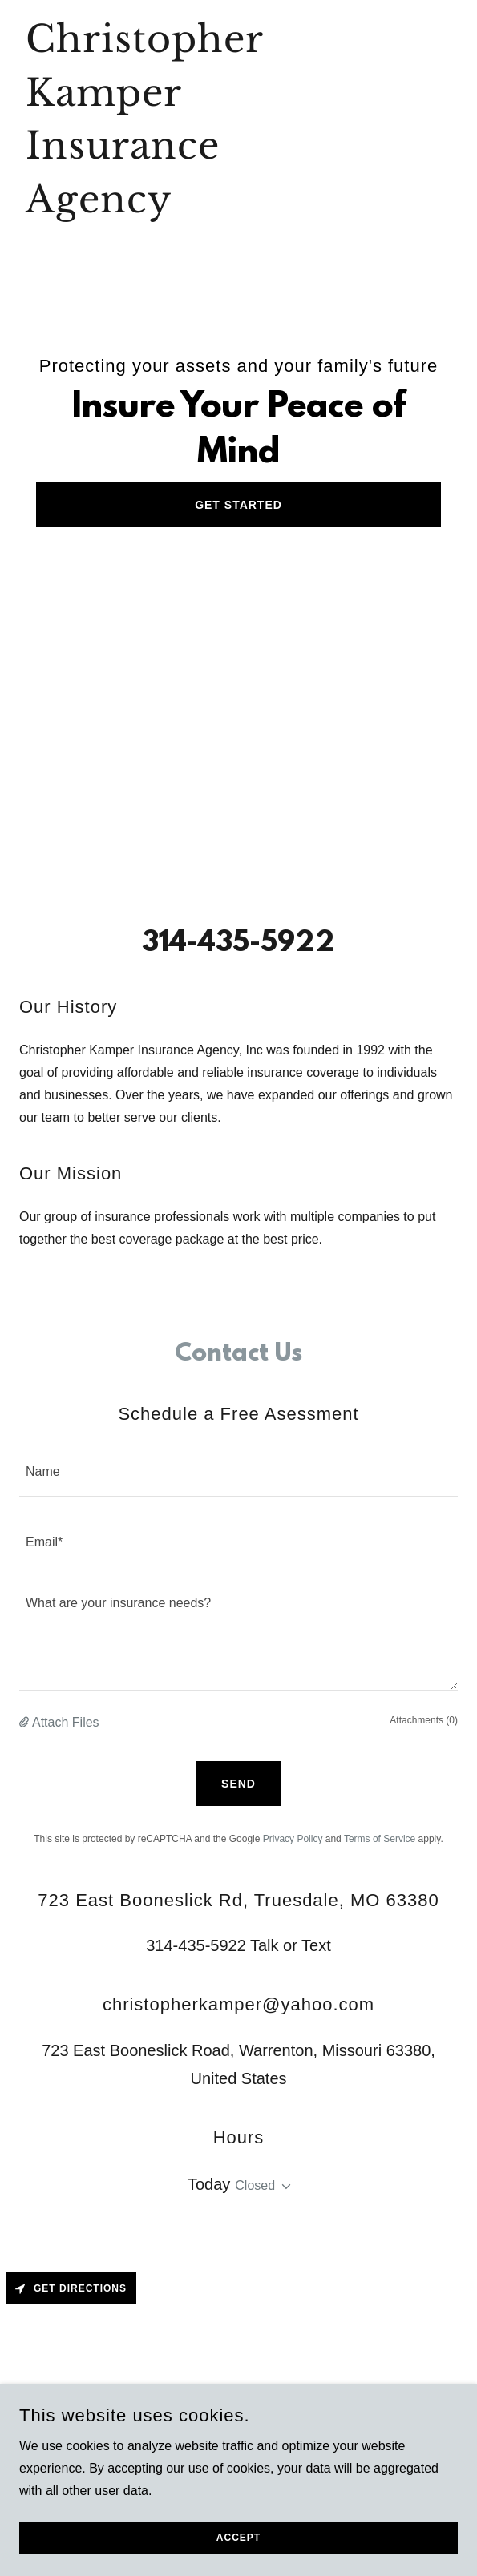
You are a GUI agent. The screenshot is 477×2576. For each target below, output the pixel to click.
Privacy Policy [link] (293, 1838)
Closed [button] (255, 2185)
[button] (25, 1722)
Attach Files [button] (65, 1722)
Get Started (238, 504)
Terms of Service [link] (379, 1838)
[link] (172, 208)
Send (238, 1783)
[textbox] (238, 1470)
